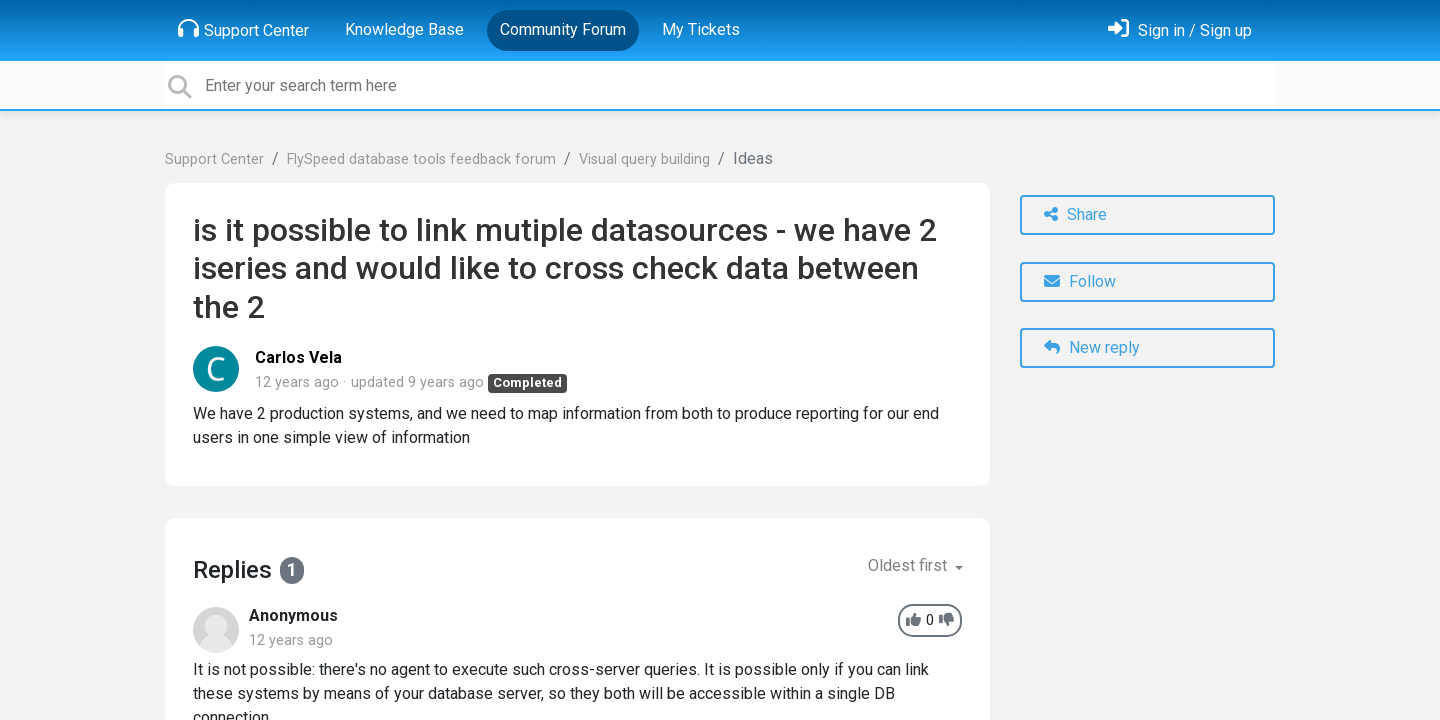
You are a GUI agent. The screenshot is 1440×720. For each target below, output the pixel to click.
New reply (1092, 347)
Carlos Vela (298, 357)
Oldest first (909, 565)
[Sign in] (1180, 30)
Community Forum (563, 29)
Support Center (243, 29)
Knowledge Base (404, 29)
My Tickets (701, 29)
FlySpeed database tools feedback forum (421, 159)
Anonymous (293, 615)
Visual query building (644, 159)
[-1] (946, 620)
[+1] (913, 620)
